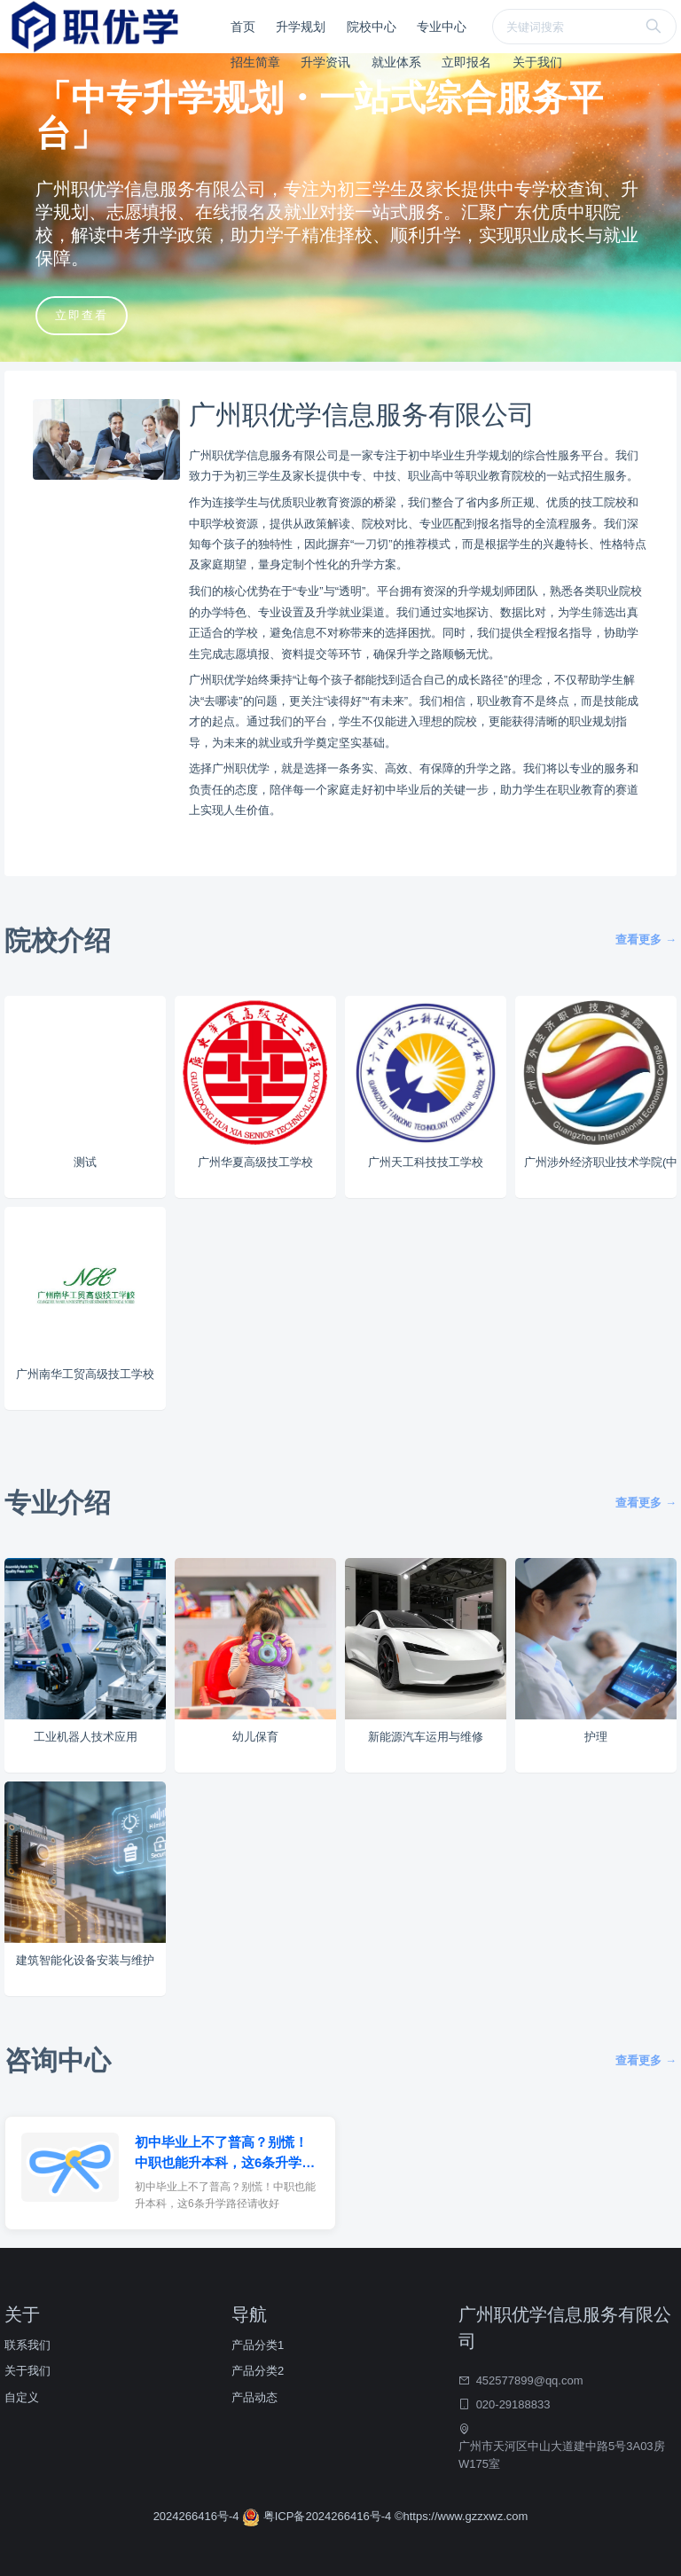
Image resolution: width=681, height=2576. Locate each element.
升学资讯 (325, 62)
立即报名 (466, 62)
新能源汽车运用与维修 (425, 1736)
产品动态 (254, 2397)
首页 (243, 27)
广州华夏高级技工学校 (255, 1162)
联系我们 (27, 2345)
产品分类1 (257, 2345)
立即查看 (81, 315)
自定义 (21, 2397)
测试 (85, 1162)
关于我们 (537, 62)
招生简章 (255, 62)
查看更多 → (646, 939)
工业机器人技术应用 (85, 1736)
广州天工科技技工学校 (425, 1162)
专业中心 (441, 27)
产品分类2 (257, 2370)
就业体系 (396, 62)
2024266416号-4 (197, 2516)
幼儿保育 (255, 1736)
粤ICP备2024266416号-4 (318, 2516)
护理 (595, 1736)
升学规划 (300, 27)
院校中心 (371, 27)
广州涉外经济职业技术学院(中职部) (600, 1162)
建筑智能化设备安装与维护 (85, 1960)
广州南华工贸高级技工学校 (85, 1374)
